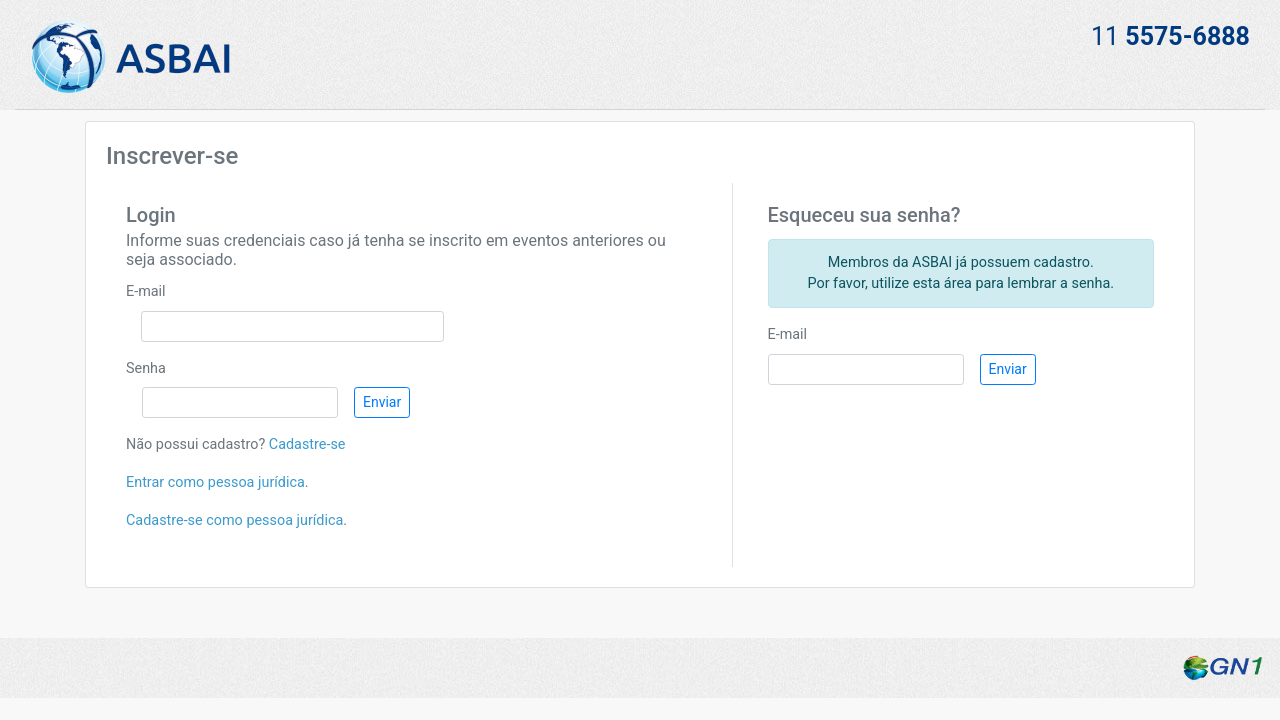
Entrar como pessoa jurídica (215, 482)
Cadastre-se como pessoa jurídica (234, 520)
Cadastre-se (307, 444)
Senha (146, 368)
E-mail (146, 291)
